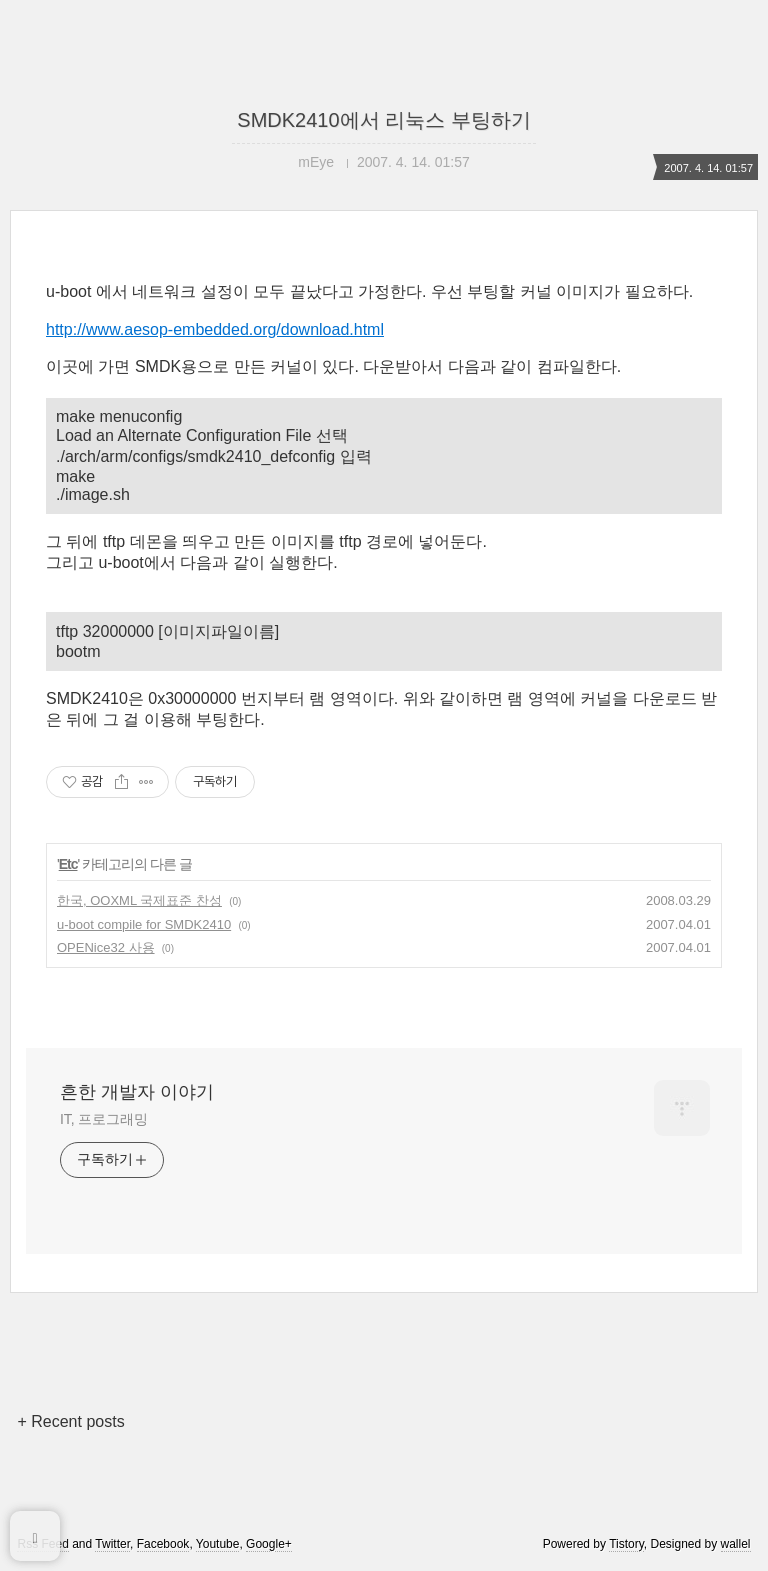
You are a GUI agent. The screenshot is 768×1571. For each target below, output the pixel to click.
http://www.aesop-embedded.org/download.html (215, 329)
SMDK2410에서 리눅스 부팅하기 (383, 120)
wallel (736, 1544)
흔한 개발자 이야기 (137, 1092)
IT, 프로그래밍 (104, 1119)
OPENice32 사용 (106, 947)
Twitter (112, 1544)
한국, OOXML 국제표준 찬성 (139, 900)
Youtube (218, 1544)
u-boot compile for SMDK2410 (144, 924)
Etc (68, 864)
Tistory (626, 1544)
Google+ (269, 1544)
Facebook (163, 1544)
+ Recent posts (70, 1421)
